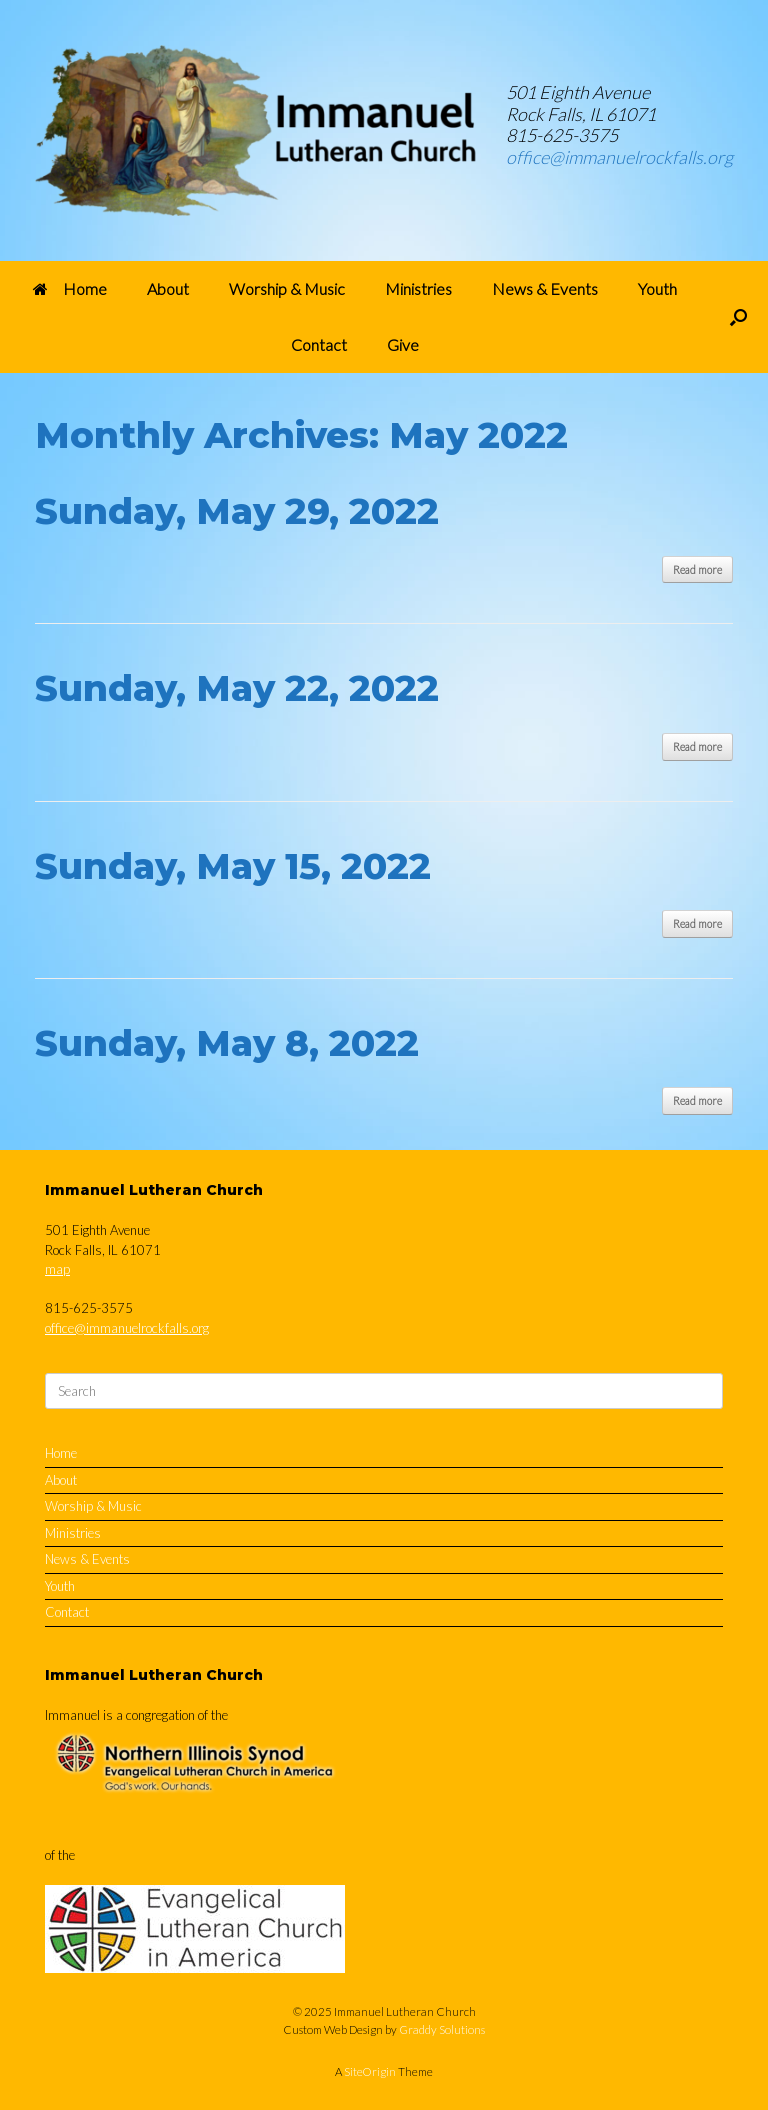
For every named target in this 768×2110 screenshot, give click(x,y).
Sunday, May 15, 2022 (233, 866)
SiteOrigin (370, 2071)
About (168, 288)
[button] (738, 317)
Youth (657, 288)
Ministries (418, 288)
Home (70, 288)
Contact (319, 344)
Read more (697, 569)
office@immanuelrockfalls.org (619, 157)
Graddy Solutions (442, 2029)
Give (403, 344)
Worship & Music (287, 288)
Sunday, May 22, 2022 (237, 688)
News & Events (545, 288)
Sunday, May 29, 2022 (237, 511)
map (57, 1269)
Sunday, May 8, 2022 (227, 1043)
